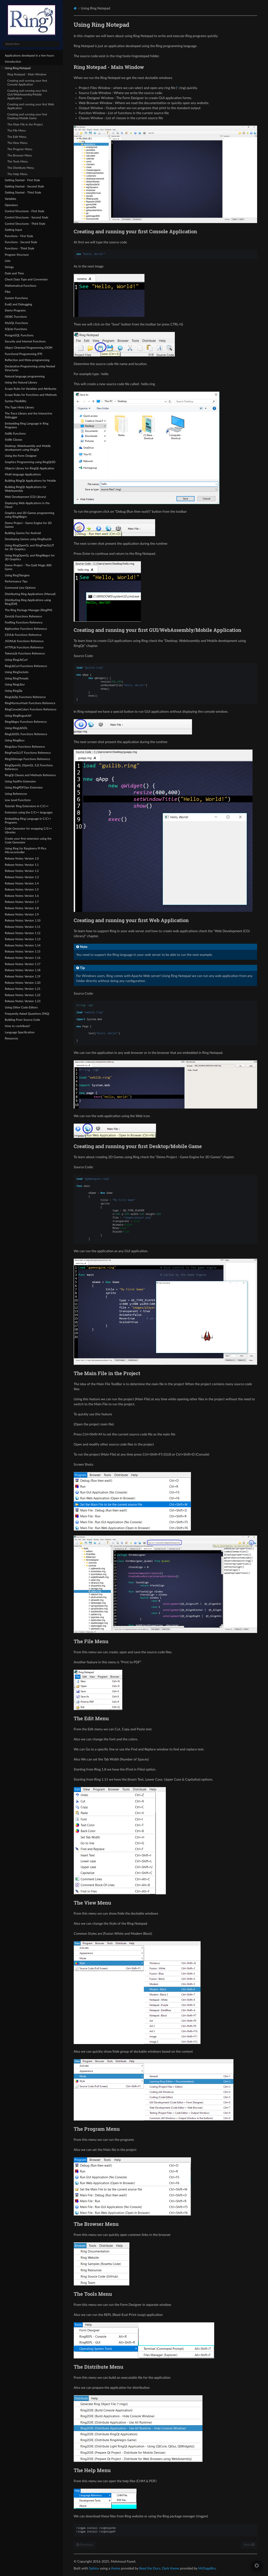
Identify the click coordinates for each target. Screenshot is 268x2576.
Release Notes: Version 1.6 (22, 895)
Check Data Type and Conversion (26, 279)
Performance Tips (16, 581)
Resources (11, 1038)
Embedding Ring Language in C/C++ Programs (28, 820)
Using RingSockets (16, 672)
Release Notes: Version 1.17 (22, 964)
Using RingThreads (16, 678)
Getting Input (13, 229)
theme (115, 2568)
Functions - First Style (19, 236)
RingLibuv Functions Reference (25, 746)
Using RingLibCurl (16, 659)
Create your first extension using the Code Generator (28, 840)
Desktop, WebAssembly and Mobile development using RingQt (28, 447)
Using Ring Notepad (16, 68)
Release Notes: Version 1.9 (22, 914)
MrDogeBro (207, 2568)
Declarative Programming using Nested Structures (30, 368)
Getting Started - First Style (22, 180)
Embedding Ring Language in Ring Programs (26, 425)
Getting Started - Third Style (23, 192)
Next (249, 2544)
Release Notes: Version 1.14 (22, 945)
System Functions (16, 298)
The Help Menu (17, 174)
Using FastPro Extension (20, 781)
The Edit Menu (16, 136)
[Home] (75, 8)
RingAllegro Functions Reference (26, 721)
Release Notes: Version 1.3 (22, 877)
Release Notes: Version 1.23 (22, 1001)
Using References (16, 793)
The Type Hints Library (19, 407)
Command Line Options (20, 587)
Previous (84, 2544)
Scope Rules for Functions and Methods (31, 394)
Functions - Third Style (19, 248)
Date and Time (14, 273)
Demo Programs (15, 310)
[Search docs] (31, 44)
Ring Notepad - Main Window (26, 74)
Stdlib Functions (15, 433)
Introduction (13, 61)
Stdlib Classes (13, 439)
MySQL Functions (16, 323)
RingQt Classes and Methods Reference (30, 775)
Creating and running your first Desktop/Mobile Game (27, 116)
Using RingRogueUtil (18, 715)
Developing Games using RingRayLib (28, 539)
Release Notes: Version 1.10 (22, 920)
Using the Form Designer (21, 455)
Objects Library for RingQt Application (29, 468)
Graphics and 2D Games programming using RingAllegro (29, 514)
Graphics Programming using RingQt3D (30, 462)
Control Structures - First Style (24, 211)
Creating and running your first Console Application (27, 82)
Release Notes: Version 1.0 (22, 858)
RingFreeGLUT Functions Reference (28, 752)
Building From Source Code (22, 1019)
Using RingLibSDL (16, 728)
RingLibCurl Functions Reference (26, 666)
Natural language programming (25, 376)
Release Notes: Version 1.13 (22, 939)
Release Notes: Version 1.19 (22, 976)
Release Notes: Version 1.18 (22, 970)
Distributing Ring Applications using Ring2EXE (28, 602)
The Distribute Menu (20, 167)
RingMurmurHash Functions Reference (30, 703)
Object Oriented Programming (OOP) (28, 347)
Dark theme (170, 2568)
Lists (7, 260)
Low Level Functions (18, 800)
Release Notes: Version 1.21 (22, 988)
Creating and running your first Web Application (30, 106)
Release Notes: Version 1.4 (22, 883)
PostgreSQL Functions (19, 335)
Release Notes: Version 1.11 (22, 926)
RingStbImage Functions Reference (27, 759)
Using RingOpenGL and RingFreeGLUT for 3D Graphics (29, 547)
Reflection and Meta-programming (27, 360)
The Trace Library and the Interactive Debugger (28, 415)
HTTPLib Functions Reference (24, 647)
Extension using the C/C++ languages (29, 812)
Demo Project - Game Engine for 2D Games (28, 524)
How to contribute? (17, 1026)
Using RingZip (13, 690)
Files (7, 291)
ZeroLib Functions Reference (23, 616)
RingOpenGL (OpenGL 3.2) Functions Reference (29, 767)
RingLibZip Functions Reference (25, 697)
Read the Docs (149, 2568)
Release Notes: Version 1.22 (22, 995)
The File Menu (16, 130)
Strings (9, 267)
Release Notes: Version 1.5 (22, 889)
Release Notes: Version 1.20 (22, 982)
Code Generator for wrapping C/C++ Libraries (28, 830)
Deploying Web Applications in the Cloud (27, 505)
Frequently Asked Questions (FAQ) (27, 1013)
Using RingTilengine (17, 575)
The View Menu (17, 143)
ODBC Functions (16, 316)
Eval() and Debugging (18, 304)
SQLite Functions (16, 329)
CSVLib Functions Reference (23, 634)
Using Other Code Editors (21, 1007)
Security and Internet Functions (25, 341)
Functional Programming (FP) (23, 354)
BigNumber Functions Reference (26, 628)
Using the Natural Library (21, 382)
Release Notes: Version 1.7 (22, 901)
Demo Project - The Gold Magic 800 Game (28, 567)
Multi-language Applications (23, 474)
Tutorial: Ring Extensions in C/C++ (27, 806)
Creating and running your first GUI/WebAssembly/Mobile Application (27, 94)
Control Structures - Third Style (25, 223)
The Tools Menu (17, 161)
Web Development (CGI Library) (25, 496)
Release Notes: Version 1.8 (22, 908)
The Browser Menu (19, 155)
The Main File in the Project (25, 124)
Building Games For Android (23, 533)
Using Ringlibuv (14, 740)
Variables (10, 198)
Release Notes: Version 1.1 (22, 864)
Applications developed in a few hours (29, 55)
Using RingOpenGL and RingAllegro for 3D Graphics (30, 557)
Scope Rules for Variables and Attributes (30, 388)
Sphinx (94, 2568)
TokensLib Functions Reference (25, 653)
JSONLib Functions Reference (24, 641)
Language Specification (20, 1032)
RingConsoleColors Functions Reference (30, 709)
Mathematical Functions (20, 285)
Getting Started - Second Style (24, 186)
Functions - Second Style (21, 242)
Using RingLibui (14, 684)
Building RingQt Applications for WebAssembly (25, 488)
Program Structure (17, 254)
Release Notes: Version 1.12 (22, 933)
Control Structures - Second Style (26, 217)
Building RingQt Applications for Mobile (30, 480)
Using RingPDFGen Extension (24, 787)
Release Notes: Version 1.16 (22, 957)
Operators (11, 205)
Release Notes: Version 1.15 (22, 951)
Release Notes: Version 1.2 (22, 870)
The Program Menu (19, 149)
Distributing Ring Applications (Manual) (30, 594)
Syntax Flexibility (15, 401)
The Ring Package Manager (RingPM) (28, 610)
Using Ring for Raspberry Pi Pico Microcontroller (25, 850)
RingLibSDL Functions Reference (26, 734)
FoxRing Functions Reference (24, 622)
